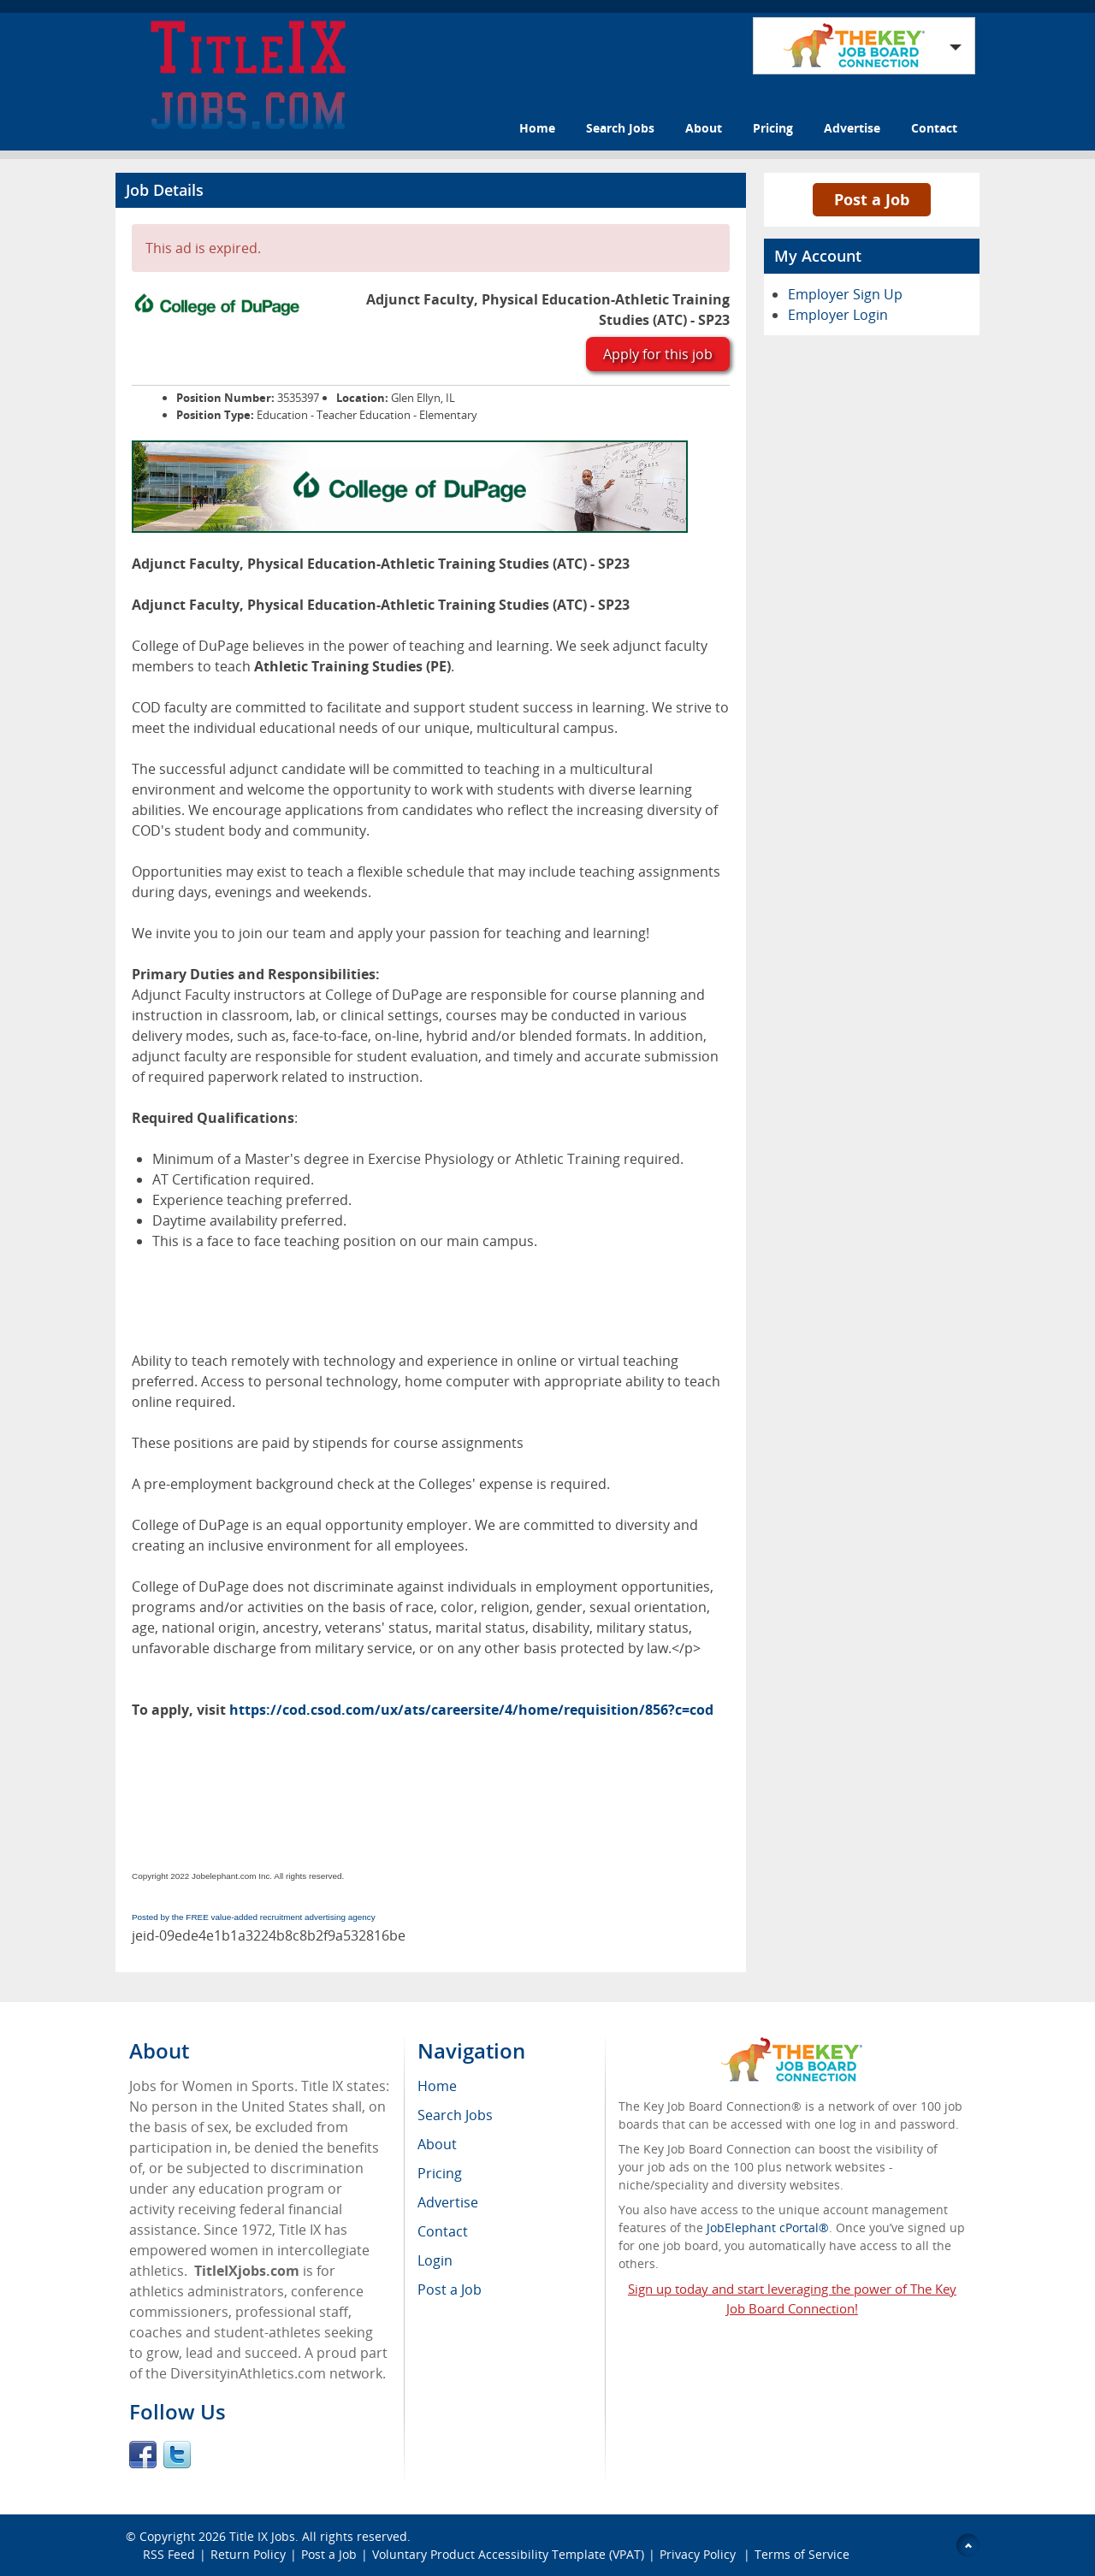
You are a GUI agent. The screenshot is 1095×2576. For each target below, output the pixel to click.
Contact (934, 128)
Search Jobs (620, 128)
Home (537, 128)
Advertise (852, 128)
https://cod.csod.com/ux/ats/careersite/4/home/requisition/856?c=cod (471, 1709)
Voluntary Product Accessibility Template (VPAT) (508, 2554)
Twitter (177, 2454)
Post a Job (871, 199)
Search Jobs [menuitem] (455, 2115)
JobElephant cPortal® (768, 2227)
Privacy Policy (699, 2554)
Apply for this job (658, 354)
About (703, 128)
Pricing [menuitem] (439, 2173)
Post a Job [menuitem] (449, 2289)
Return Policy (248, 2554)
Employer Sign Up (845, 294)
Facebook (143, 2454)
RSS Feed (169, 2554)
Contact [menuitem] (442, 2231)
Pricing (773, 128)
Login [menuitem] (435, 2260)
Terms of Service (802, 2554)
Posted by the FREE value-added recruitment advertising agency (254, 1917)
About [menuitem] (437, 2144)
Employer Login (838, 314)
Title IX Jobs (262, 2536)
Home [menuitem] (437, 2086)
